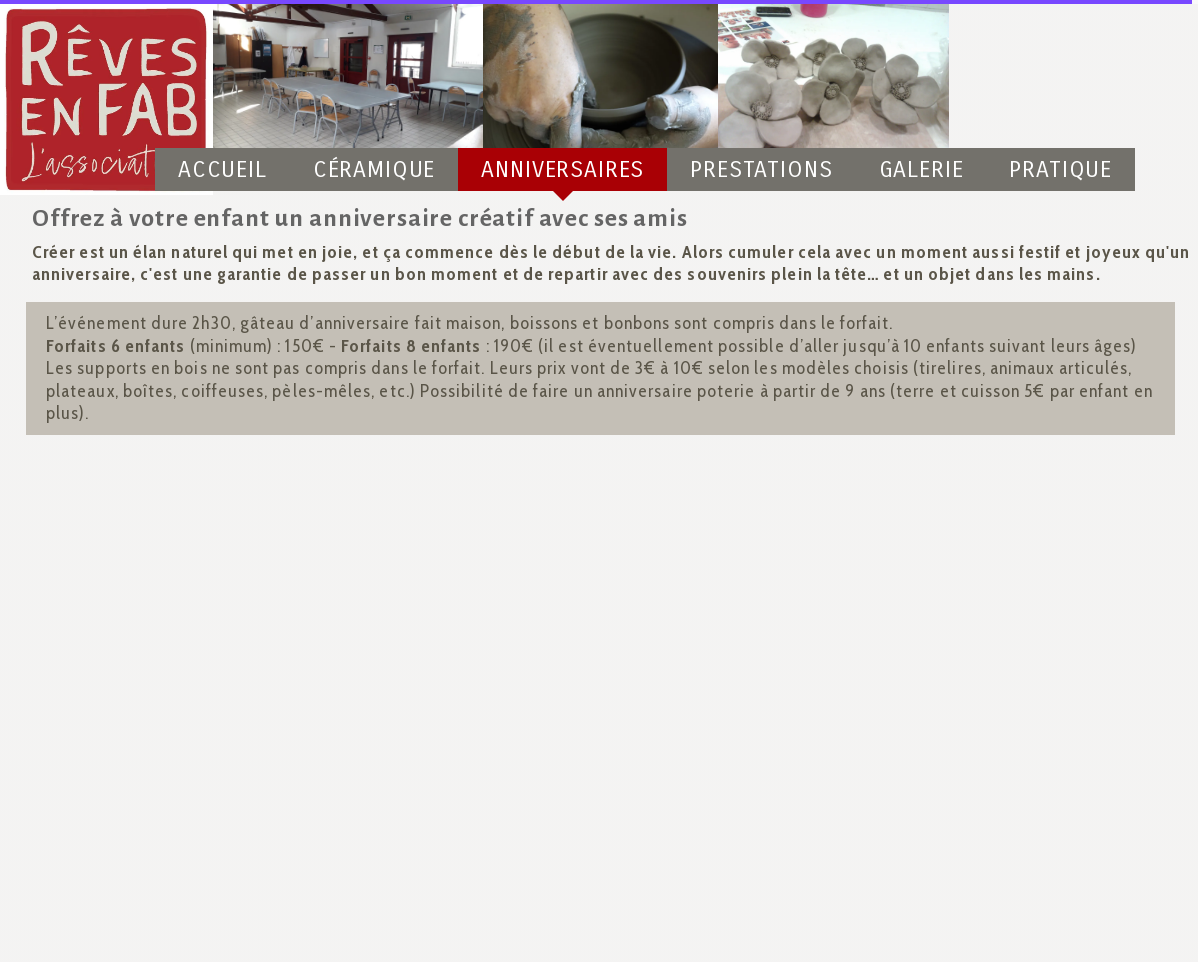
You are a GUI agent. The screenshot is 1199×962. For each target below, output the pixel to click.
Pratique (1060, 169)
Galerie (921, 169)
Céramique (374, 169)
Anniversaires (562, 169)
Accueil (222, 169)
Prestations (761, 169)
